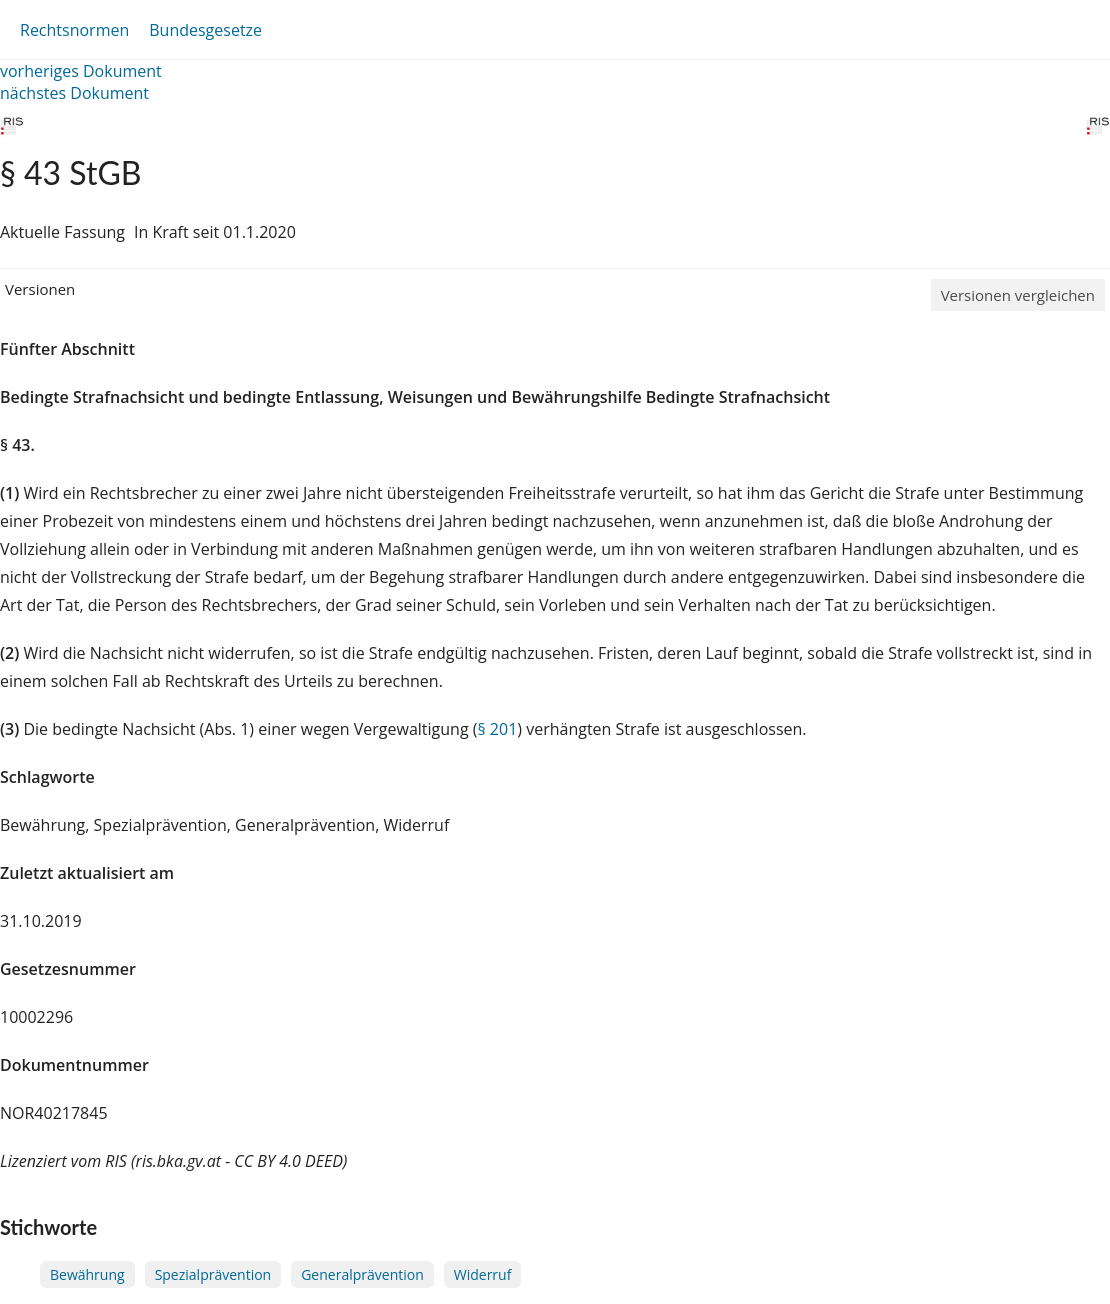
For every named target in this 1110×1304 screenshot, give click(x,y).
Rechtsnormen (74, 30)
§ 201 (497, 729)
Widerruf (483, 1274)
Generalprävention (362, 1274)
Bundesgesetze (205, 30)
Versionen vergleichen (1018, 295)
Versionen (40, 289)
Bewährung (87, 1274)
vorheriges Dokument (81, 71)
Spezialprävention (213, 1274)
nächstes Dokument (74, 93)
